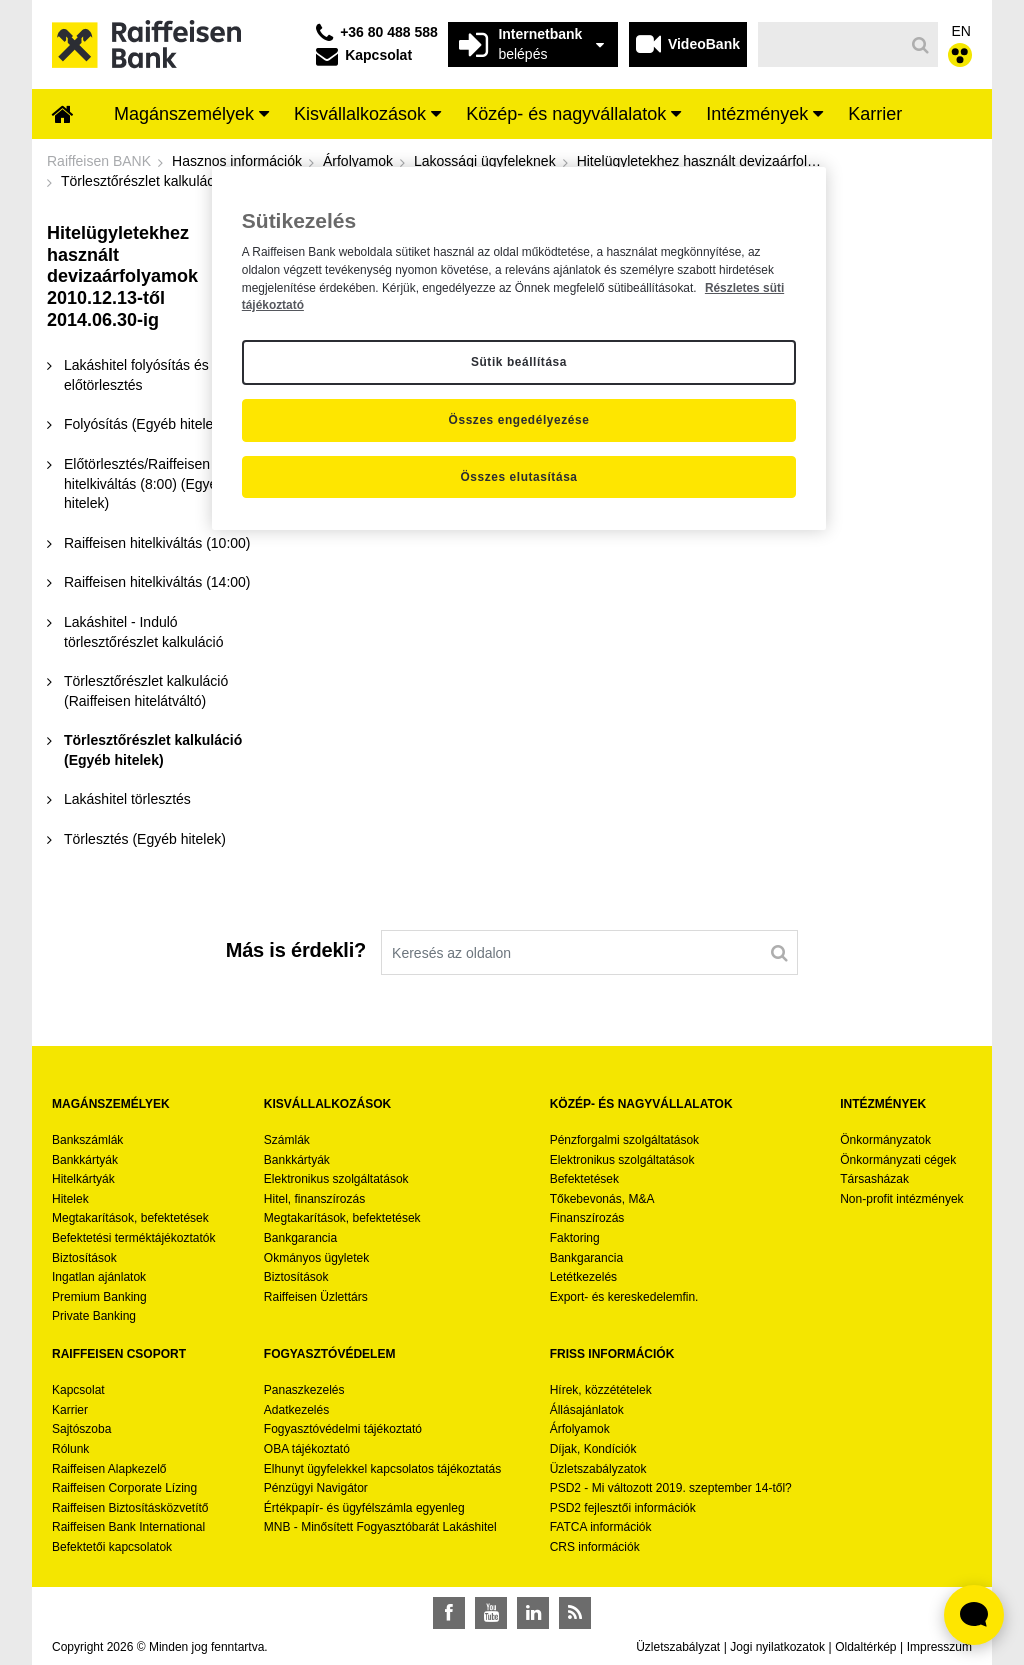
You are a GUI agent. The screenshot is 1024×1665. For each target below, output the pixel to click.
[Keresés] (831, 44)
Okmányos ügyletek (316, 1258)
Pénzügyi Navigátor (316, 1488)
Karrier (70, 1410)
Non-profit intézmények (901, 1199)
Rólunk (70, 1449)
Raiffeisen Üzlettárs (316, 1297)
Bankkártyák (85, 1160)
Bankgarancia (300, 1238)
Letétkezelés (583, 1277)
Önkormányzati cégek (898, 1160)
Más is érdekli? (296, 950)
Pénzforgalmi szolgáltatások (624, 1140)
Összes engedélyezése (519, 420)
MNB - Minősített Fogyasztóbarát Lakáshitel (380, 1527)
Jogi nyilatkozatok (777, 1647)
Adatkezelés (296, 1410)
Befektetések (584, 1179)
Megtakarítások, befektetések (130, 1218)
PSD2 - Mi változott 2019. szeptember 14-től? (671, 1488)
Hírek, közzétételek (601, 1390)
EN (961, 31)
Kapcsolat (78, 1390)
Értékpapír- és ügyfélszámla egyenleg (364, 1508)
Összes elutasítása (518, 477)
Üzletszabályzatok (598, 1469)
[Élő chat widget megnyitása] (974, 1615)
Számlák (287, 1140)
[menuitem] (63, 116)
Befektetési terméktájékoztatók (133, 1238)
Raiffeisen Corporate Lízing (124, 1488)
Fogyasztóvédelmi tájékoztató (343, 1429)
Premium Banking (99, 1297)
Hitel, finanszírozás (314, 1199)
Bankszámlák (87, 1140)
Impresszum (939, 1647)
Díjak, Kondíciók (593, 1449)
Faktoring (575, 1238)
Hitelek (70, 1199)
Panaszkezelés (304, 1390)
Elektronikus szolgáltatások (336, 1179)
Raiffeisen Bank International (128, 1527)
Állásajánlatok (587, 1410)
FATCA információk (601, 1527)
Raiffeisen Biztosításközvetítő (130, 1508)
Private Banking (94, 1316)
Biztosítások (84, 1258)
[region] (519, 349)
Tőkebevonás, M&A (602, 1199)
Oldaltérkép (865, 1647)
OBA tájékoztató (308, 1449)
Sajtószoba (81, 1429)
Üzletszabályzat (678, 1647)
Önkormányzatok (885, 1140)
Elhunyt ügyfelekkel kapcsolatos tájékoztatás (382, 1469)
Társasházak (874, 1179)
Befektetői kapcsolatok (112, 1547)
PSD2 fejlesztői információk (623, 1508)
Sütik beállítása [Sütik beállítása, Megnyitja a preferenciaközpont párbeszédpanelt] (519, 362)
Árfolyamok (580, 1429)
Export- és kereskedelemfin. (624, 1297)
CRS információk (595, 1547)
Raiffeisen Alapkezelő (109, 1469)
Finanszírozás (587, 1218)
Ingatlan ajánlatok (99, 1277)
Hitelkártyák (83, 1179)
